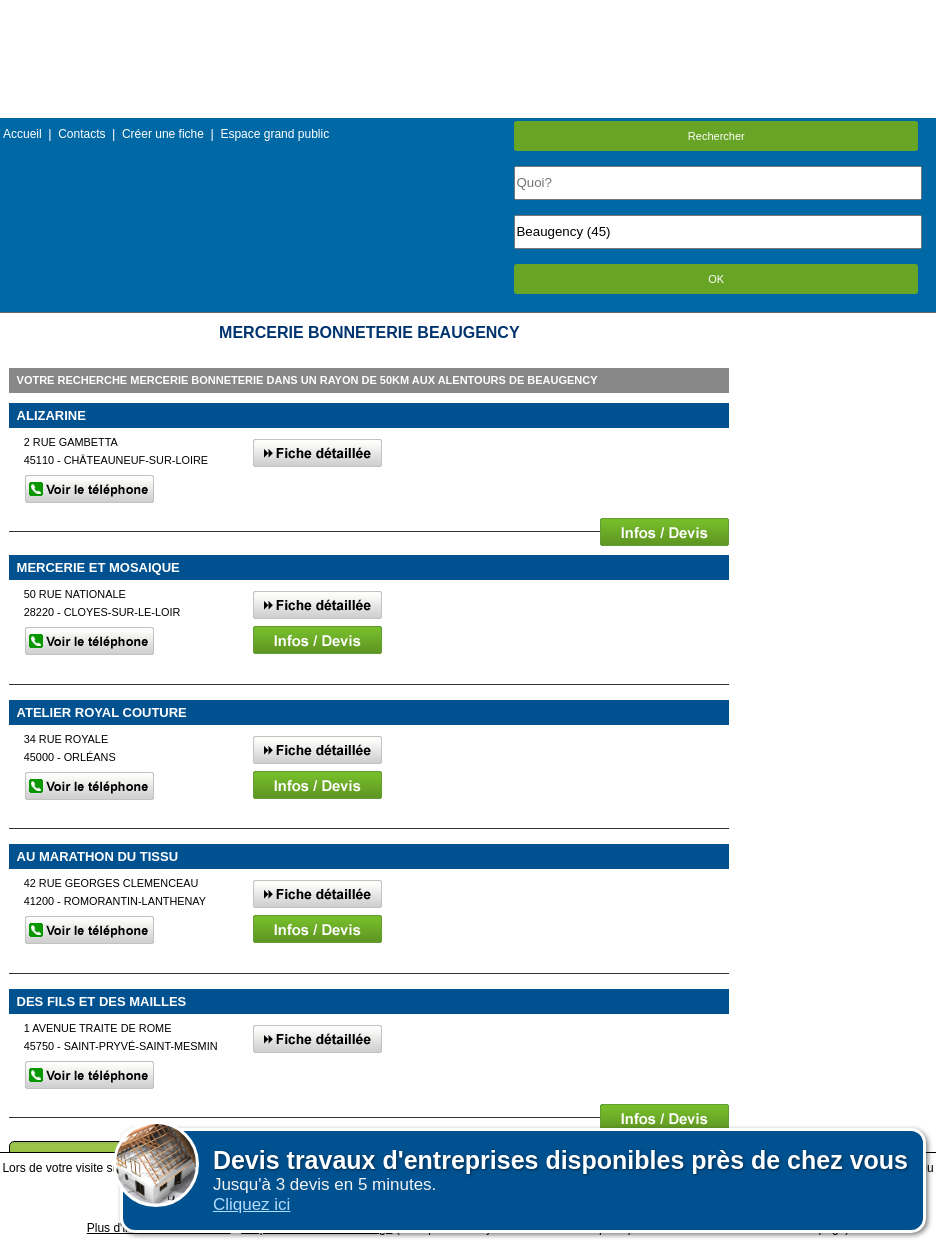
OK (716, 279)
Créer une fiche (163, 134)
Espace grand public (274, 134)
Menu (468, 14)
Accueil (22, 134)
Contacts (81, 134)
